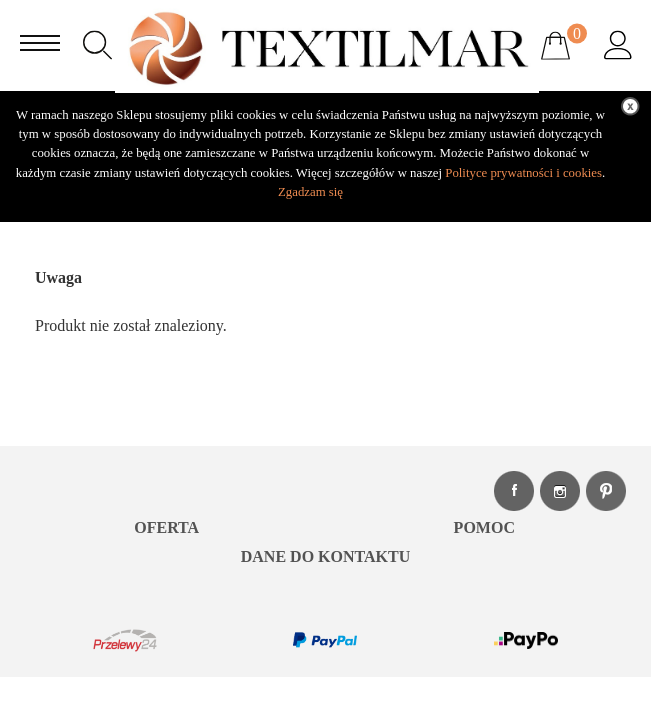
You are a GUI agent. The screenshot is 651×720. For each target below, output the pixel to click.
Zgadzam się (310, 192)
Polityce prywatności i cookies (523, 173)
